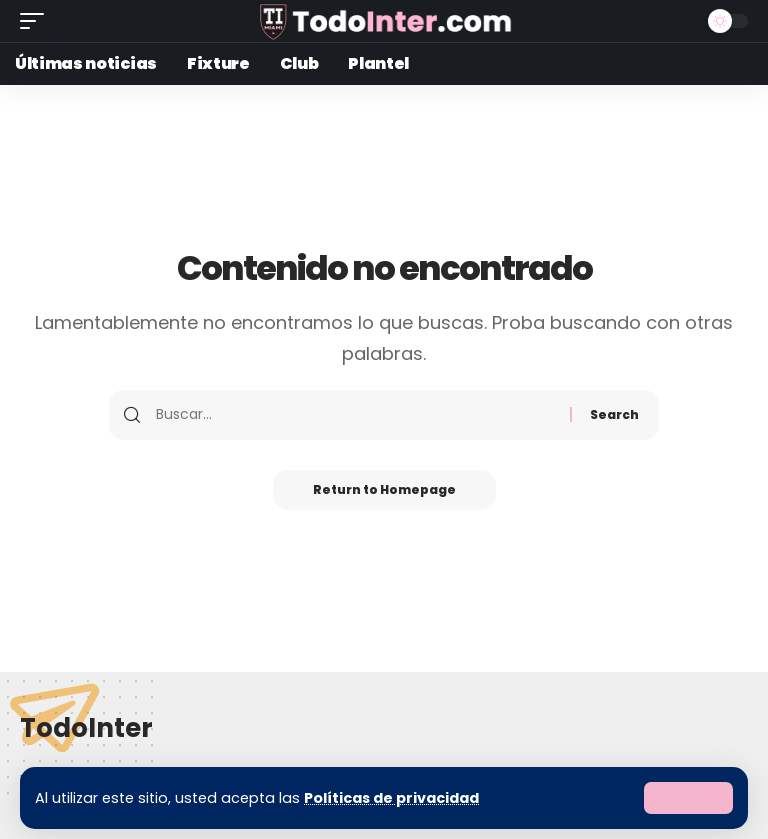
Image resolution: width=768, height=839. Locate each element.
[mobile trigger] (37, 21)
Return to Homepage (384, 489)
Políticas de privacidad (391, 798)
